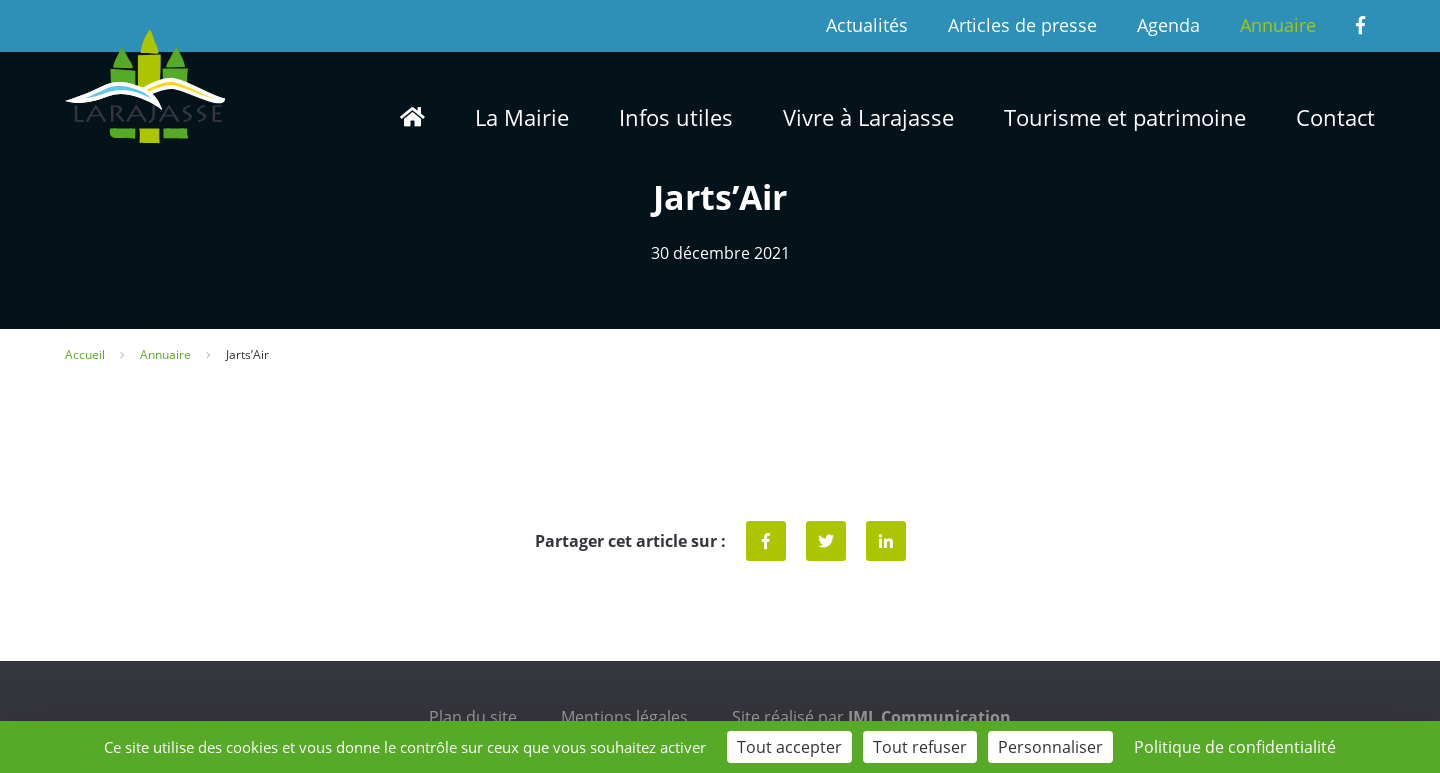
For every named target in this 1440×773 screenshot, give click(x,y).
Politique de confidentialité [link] (1235, 747)
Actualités (867, 25)
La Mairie (522, 117)
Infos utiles (676, 117)
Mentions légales (624, 717)
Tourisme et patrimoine (1125, 117)
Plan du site (473, 717)
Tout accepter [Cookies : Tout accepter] (789, 747)
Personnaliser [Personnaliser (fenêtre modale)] (1050, 747)
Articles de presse (1022, 25)
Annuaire (1278, 25)
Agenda (1168, 25)
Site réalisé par (871, 717)
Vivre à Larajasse (868, 117)
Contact (1335, 117)
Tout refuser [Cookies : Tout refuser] (920, 747)
